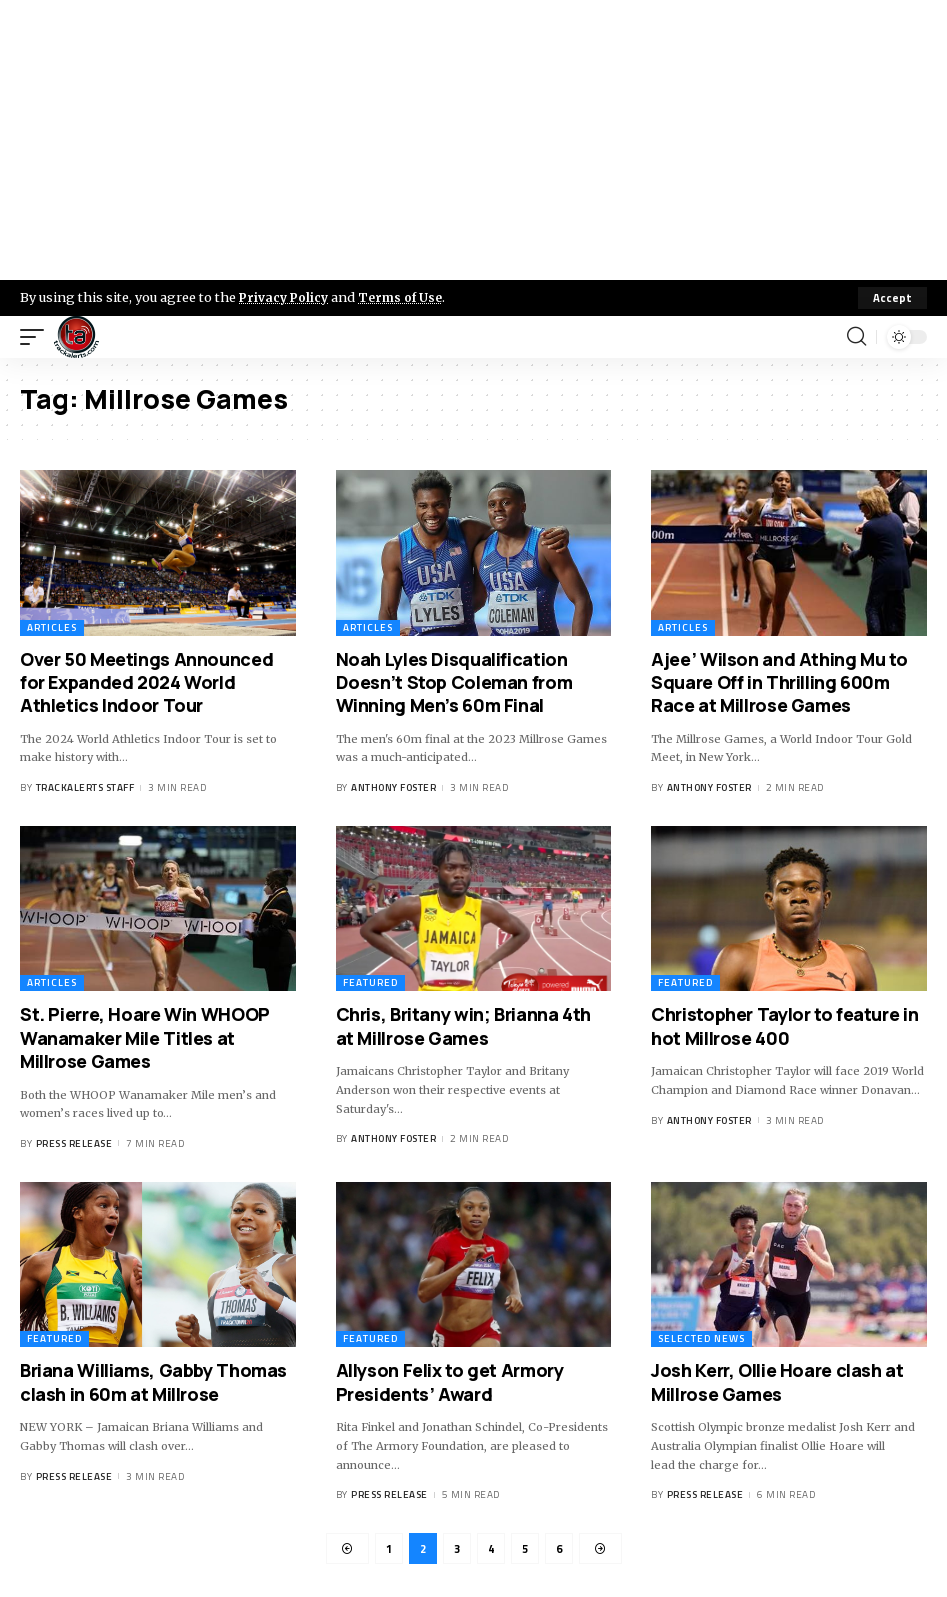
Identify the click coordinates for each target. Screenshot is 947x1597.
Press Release (74, 1143)
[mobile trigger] (37, 337)
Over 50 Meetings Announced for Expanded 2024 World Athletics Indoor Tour (146, 682)
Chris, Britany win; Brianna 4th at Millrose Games (463, 1026)
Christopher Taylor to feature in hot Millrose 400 (784, 1026)
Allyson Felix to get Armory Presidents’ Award (450, 1382)
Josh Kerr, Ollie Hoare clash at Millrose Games (777, 1382)
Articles (52, 627)
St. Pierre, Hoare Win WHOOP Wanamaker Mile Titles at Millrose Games (145, 1038)
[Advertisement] (473, 140)
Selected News (701, 1339)
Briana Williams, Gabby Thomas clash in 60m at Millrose (153, 1382)
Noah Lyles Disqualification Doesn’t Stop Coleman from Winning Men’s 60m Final (454, 682)
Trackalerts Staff (85, 787)
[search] (856, 337)
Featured (370, 983)
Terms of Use (406, 297)
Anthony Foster (393, 787)
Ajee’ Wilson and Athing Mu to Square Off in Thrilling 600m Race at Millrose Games (779, 682)
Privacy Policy (286, 297)
